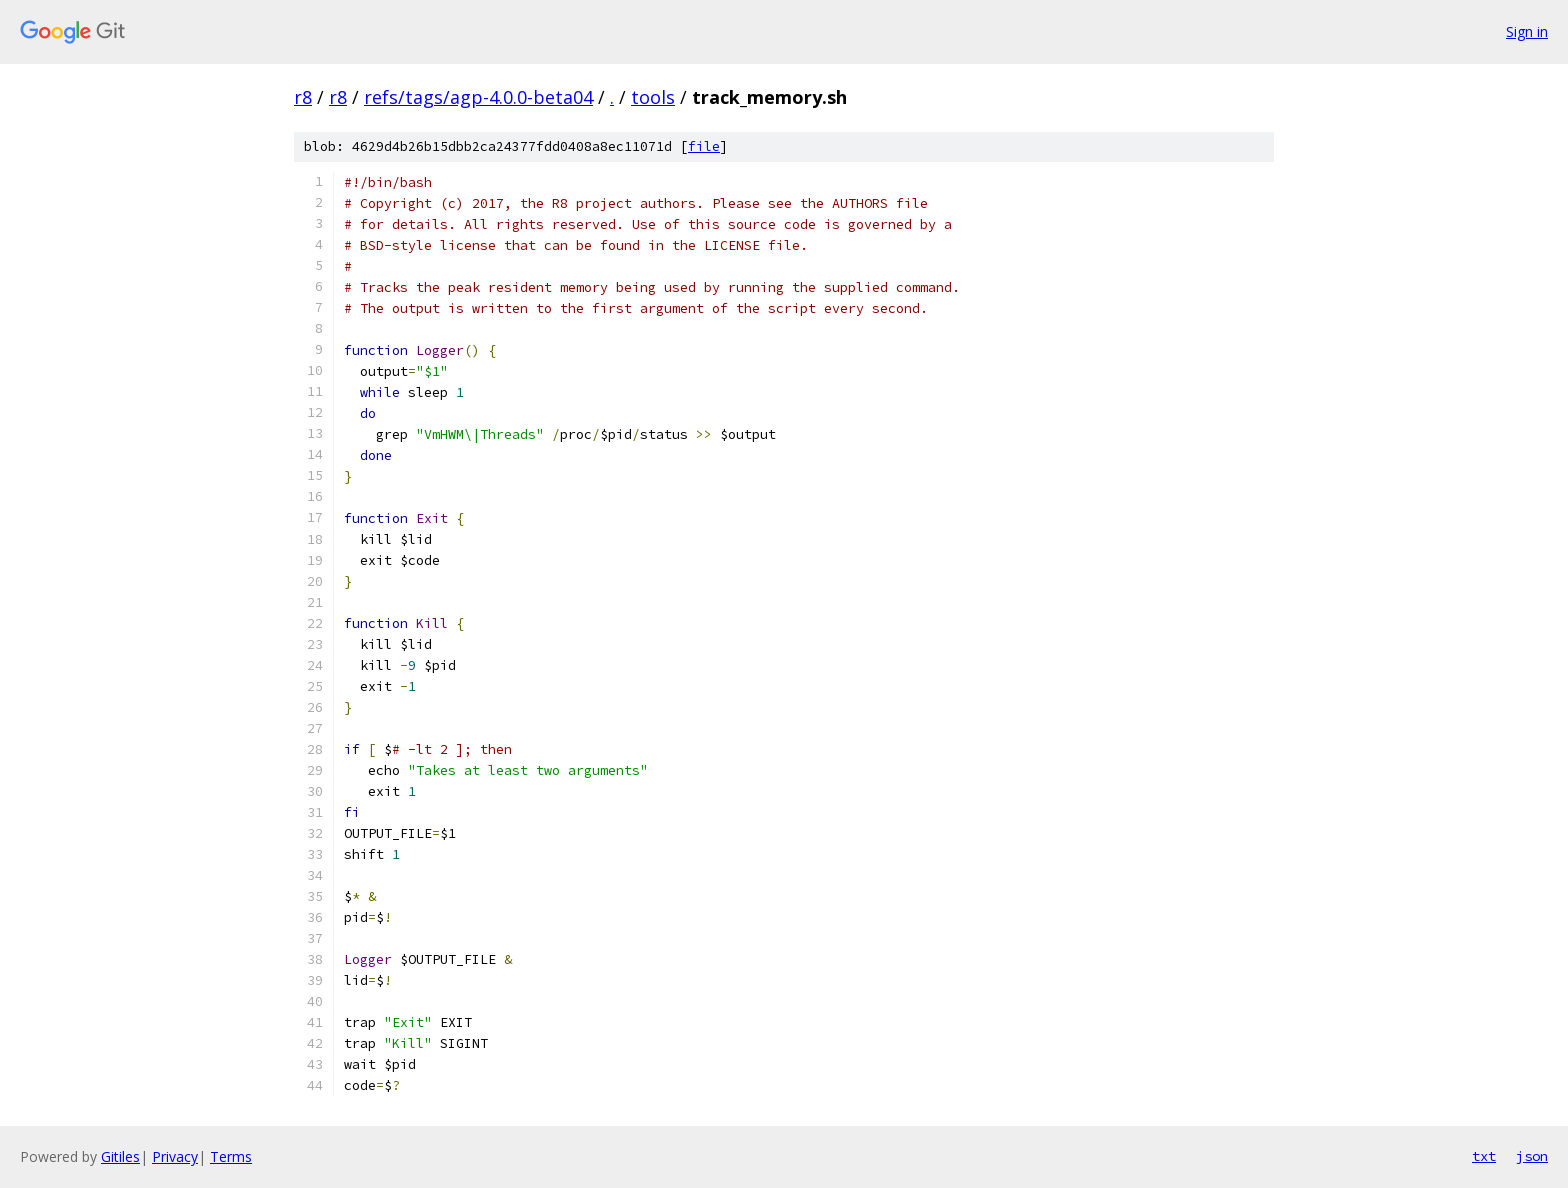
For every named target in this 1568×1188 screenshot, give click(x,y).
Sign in (1527, 31)
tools (653, 97)
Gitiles (120, 1156)
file (704, 146)
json (1532, 1156)
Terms (231, 1156)
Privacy (175, 1156)
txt (1484, 1156)
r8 (303, 97)
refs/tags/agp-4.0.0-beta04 (478, 97)
